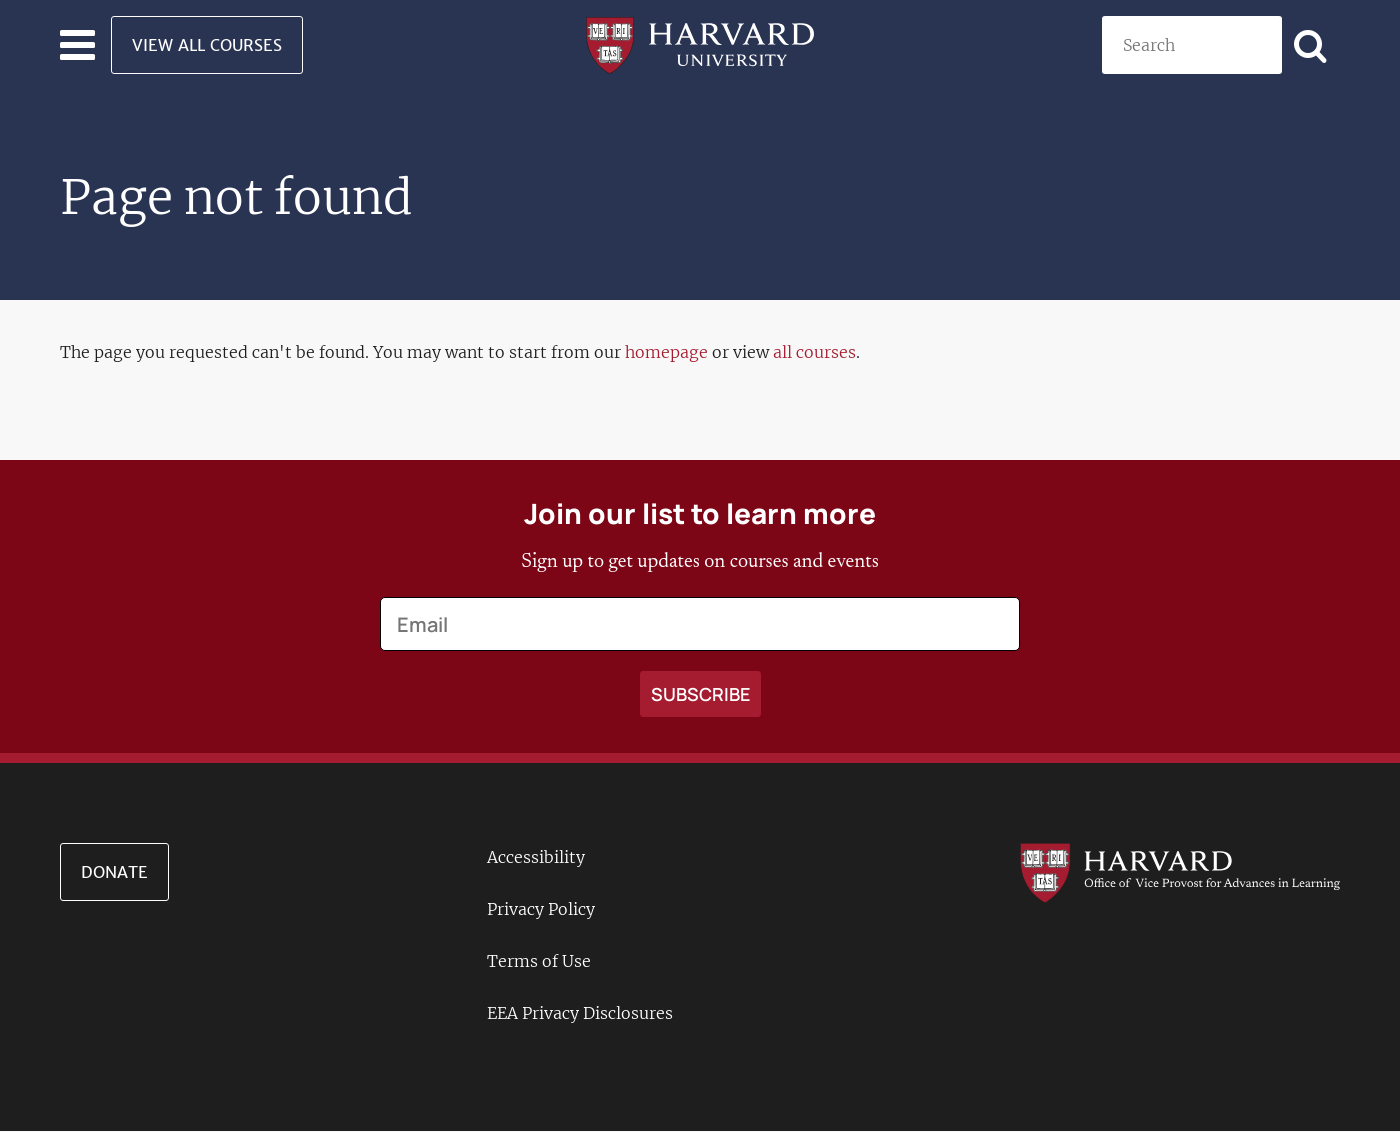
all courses (814, 352)
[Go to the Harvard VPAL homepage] (1180, 872)
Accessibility (536, 857)
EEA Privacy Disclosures (580, 1013)
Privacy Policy (541, 909)
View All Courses (207, 45)
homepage (666, 352)
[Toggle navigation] (77, 45)
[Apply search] (1311, 45)
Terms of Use (539, 961)
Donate (114, 872)
